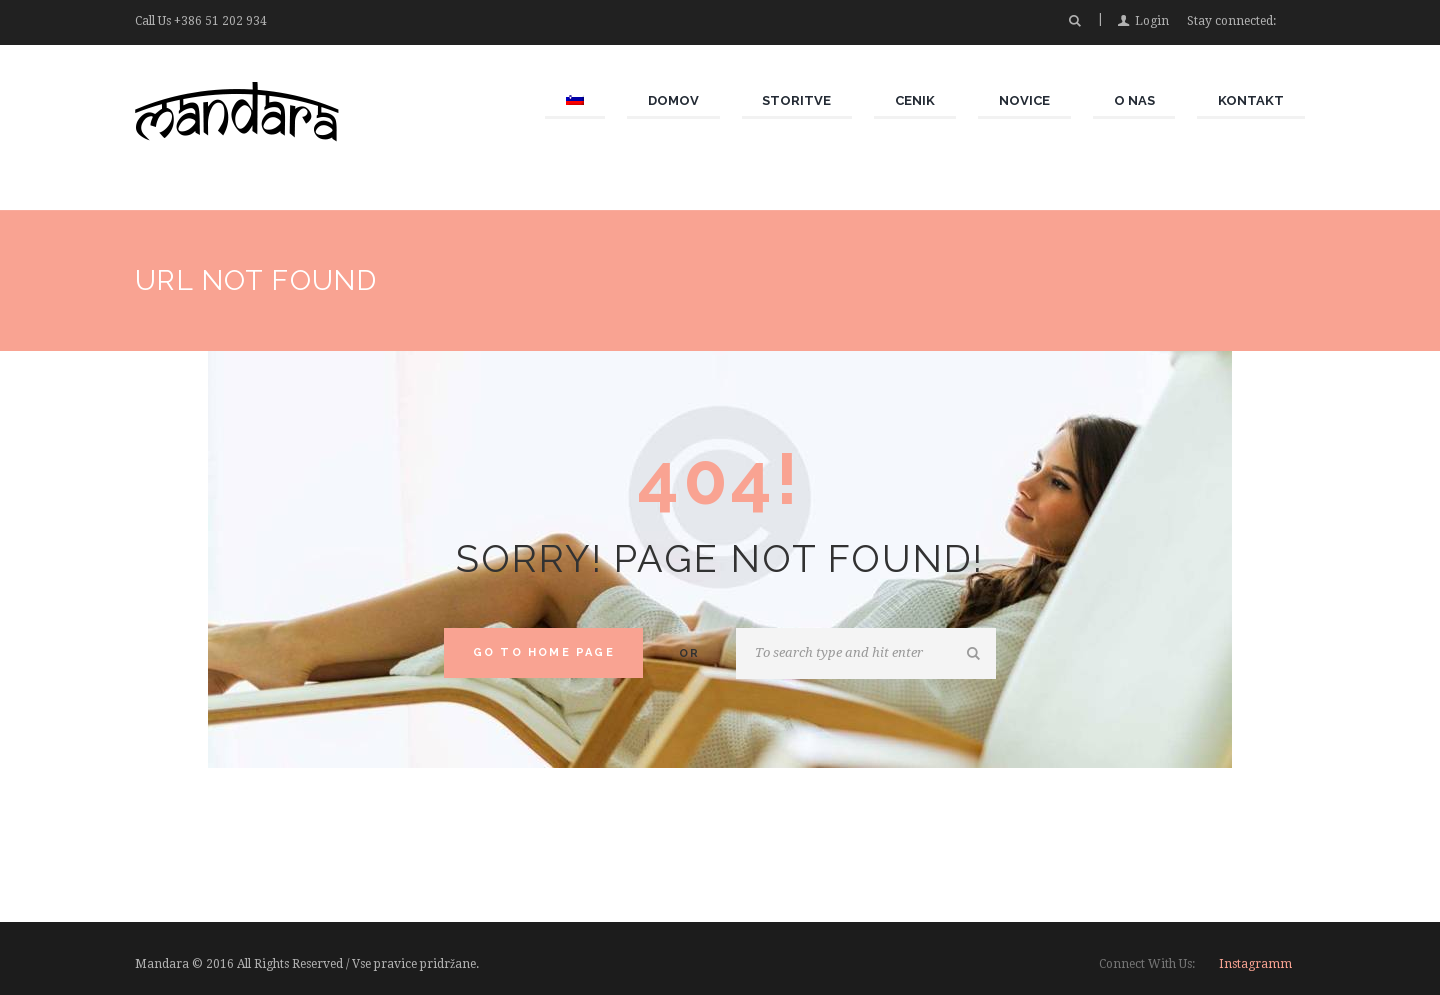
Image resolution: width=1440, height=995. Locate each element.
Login (1152, 21)
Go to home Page (544, 652)
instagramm (1255, 964)
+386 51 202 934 (220, 21)
